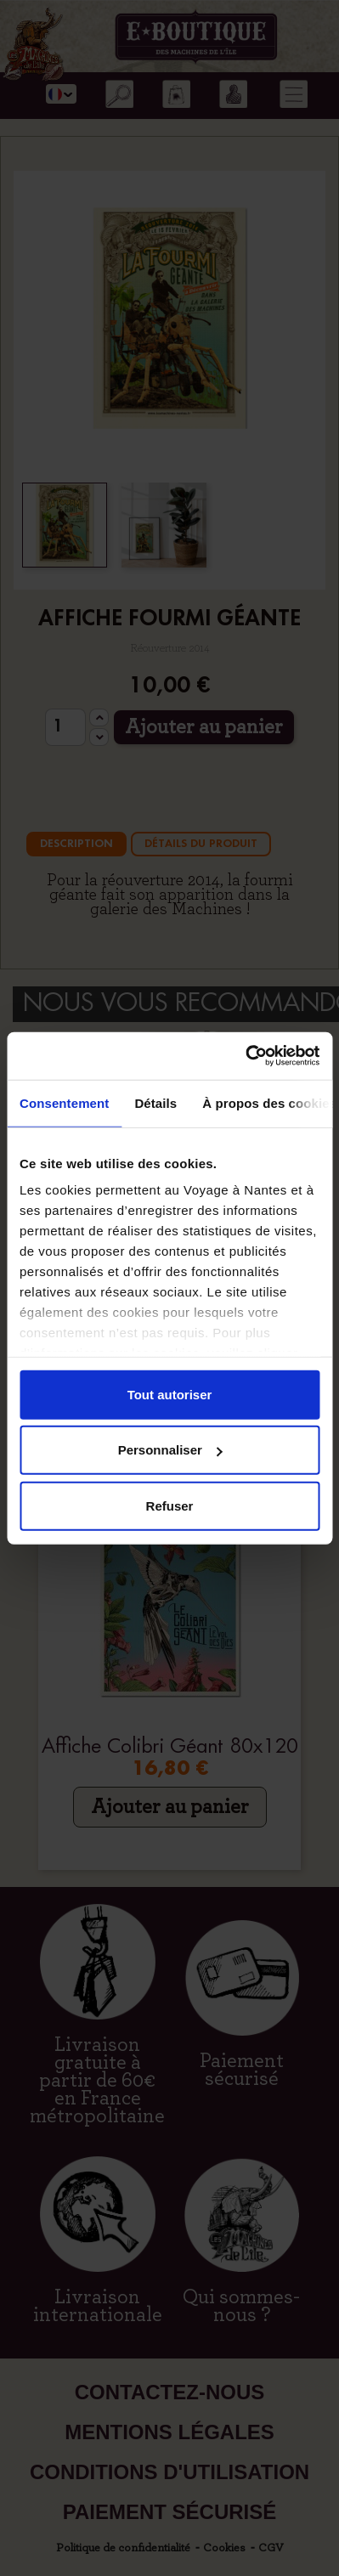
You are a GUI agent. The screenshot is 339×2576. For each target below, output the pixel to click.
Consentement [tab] (64, 1102)
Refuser (170, 1505)
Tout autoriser (169, 1394)
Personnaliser (170, 1450)
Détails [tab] (155, 1102)
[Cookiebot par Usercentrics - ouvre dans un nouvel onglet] (245, 1056)
